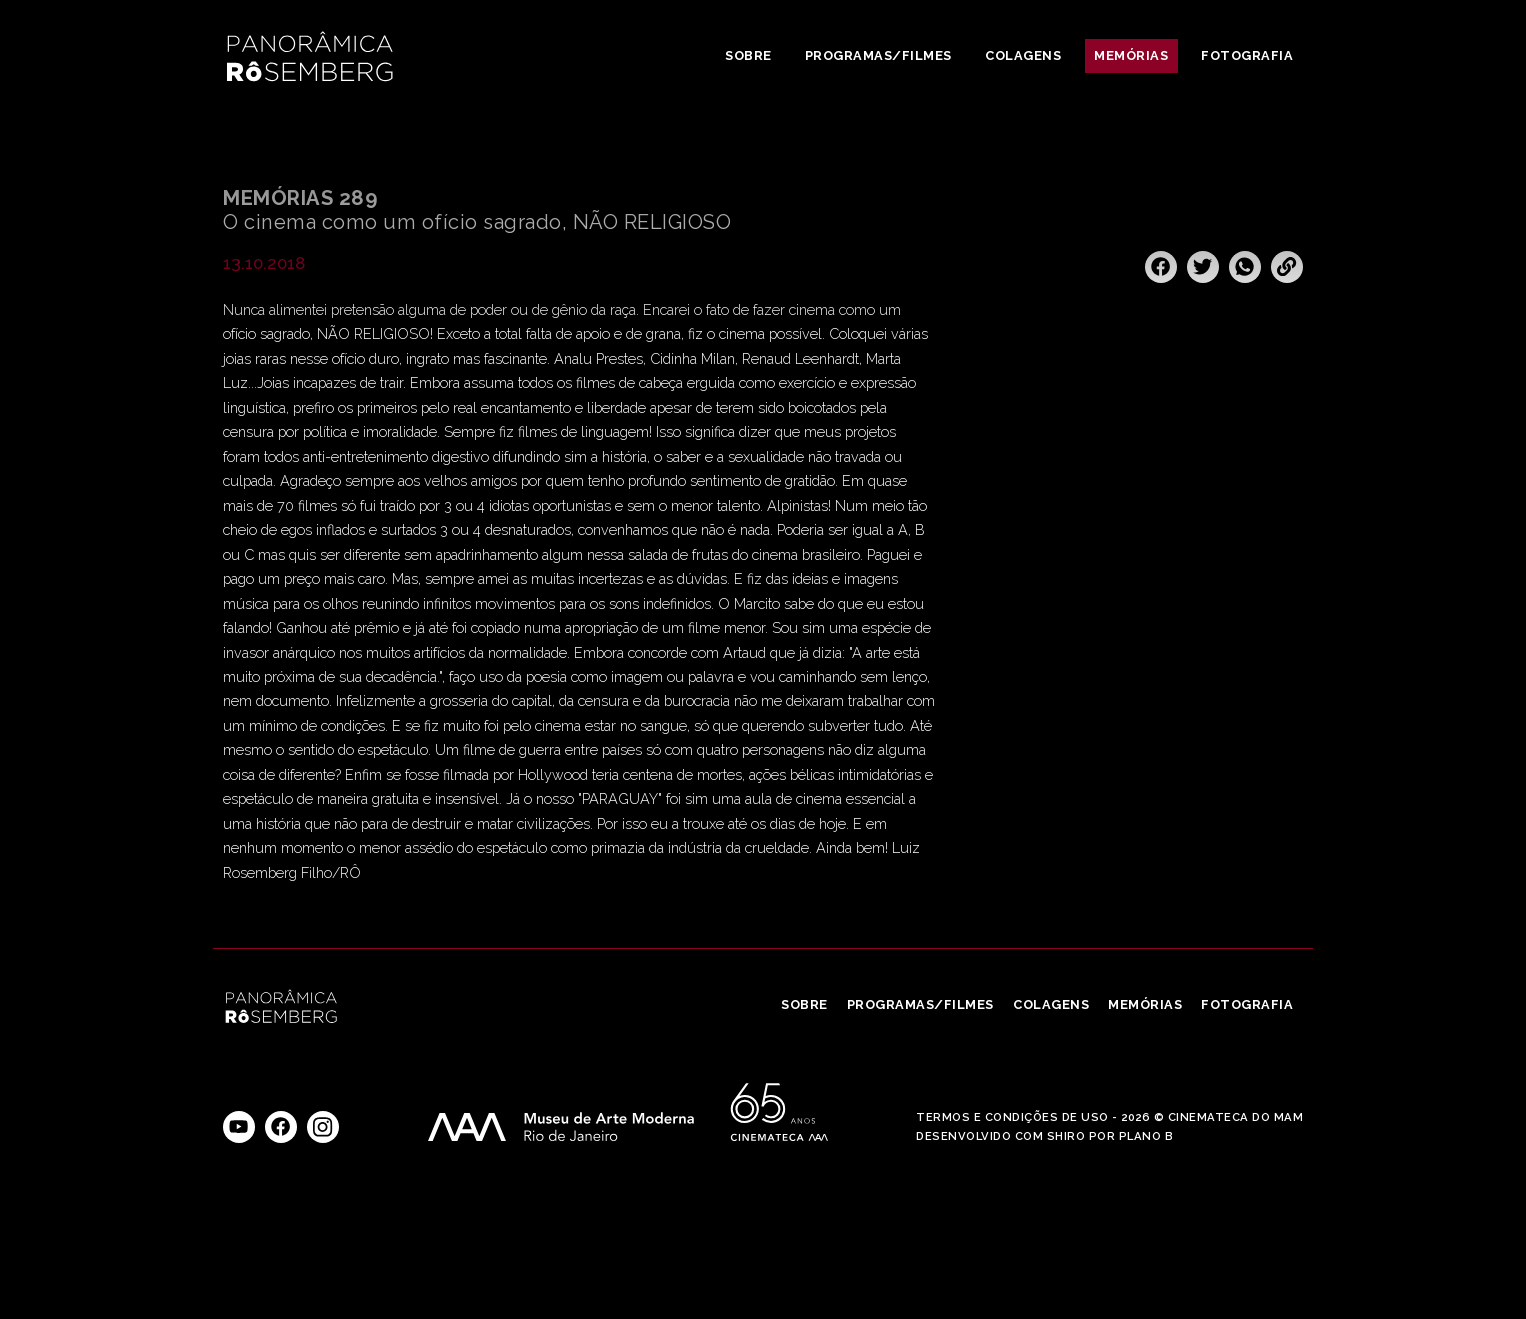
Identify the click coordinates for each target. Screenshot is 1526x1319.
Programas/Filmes (878, 55)
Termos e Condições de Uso (1012, 1117)
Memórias (1131, 55)
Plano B (1146, 1136)
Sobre (748, 55)
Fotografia (1247, 55)
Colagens (1023, 55)
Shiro (1066, 1136)
